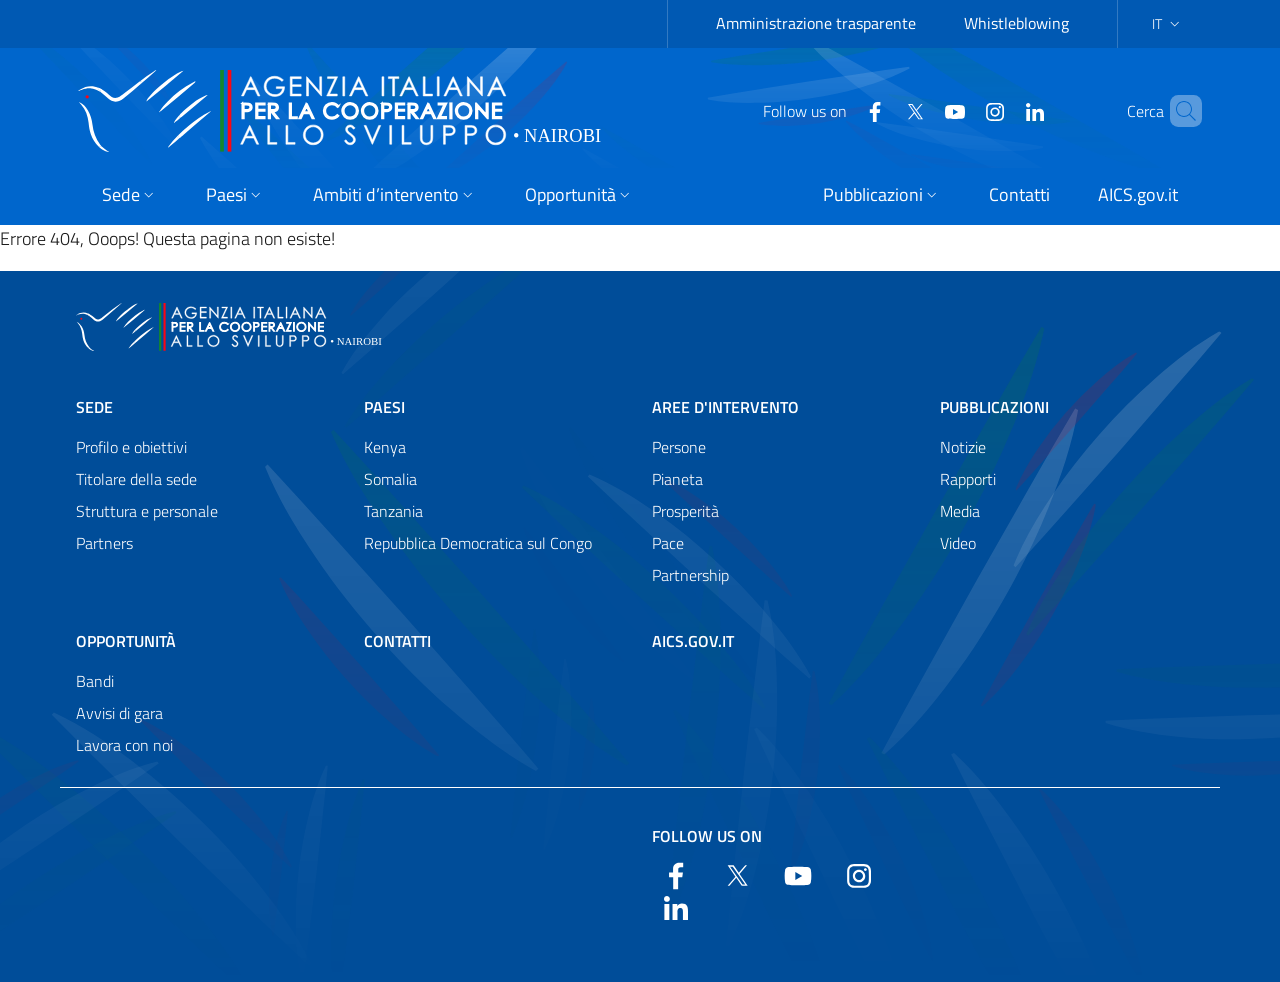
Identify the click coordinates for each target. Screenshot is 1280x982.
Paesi (384, 407)
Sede (94, 407)
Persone (679, 447)
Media (960, 511)
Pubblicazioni (994, 407)
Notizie (963, 447)
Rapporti (968, 479)
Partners (104, 543)
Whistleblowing (1016, 23)
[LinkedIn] (1001, 110)
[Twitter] (881, 110)
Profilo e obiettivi (131, 447)
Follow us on (707, 836)
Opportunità (126, 641)
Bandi (95, 681)
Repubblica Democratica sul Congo (478, 543)
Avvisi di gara (119, 713)
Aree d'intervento (725, 407)
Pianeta (677, 479)
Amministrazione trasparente (816, 23)
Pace (668, 543)
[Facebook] (841, 110)
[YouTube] (921, 110)
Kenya (385, 447)
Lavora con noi (124, 745)
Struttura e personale (147, 511)
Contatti (397, 641)
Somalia (390, 479)
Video (958, 543)
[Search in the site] (1178, 111)
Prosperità (685, 511)
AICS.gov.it (693, 641)
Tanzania (393, 511)
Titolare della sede (136, 479)
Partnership (690, 575)
